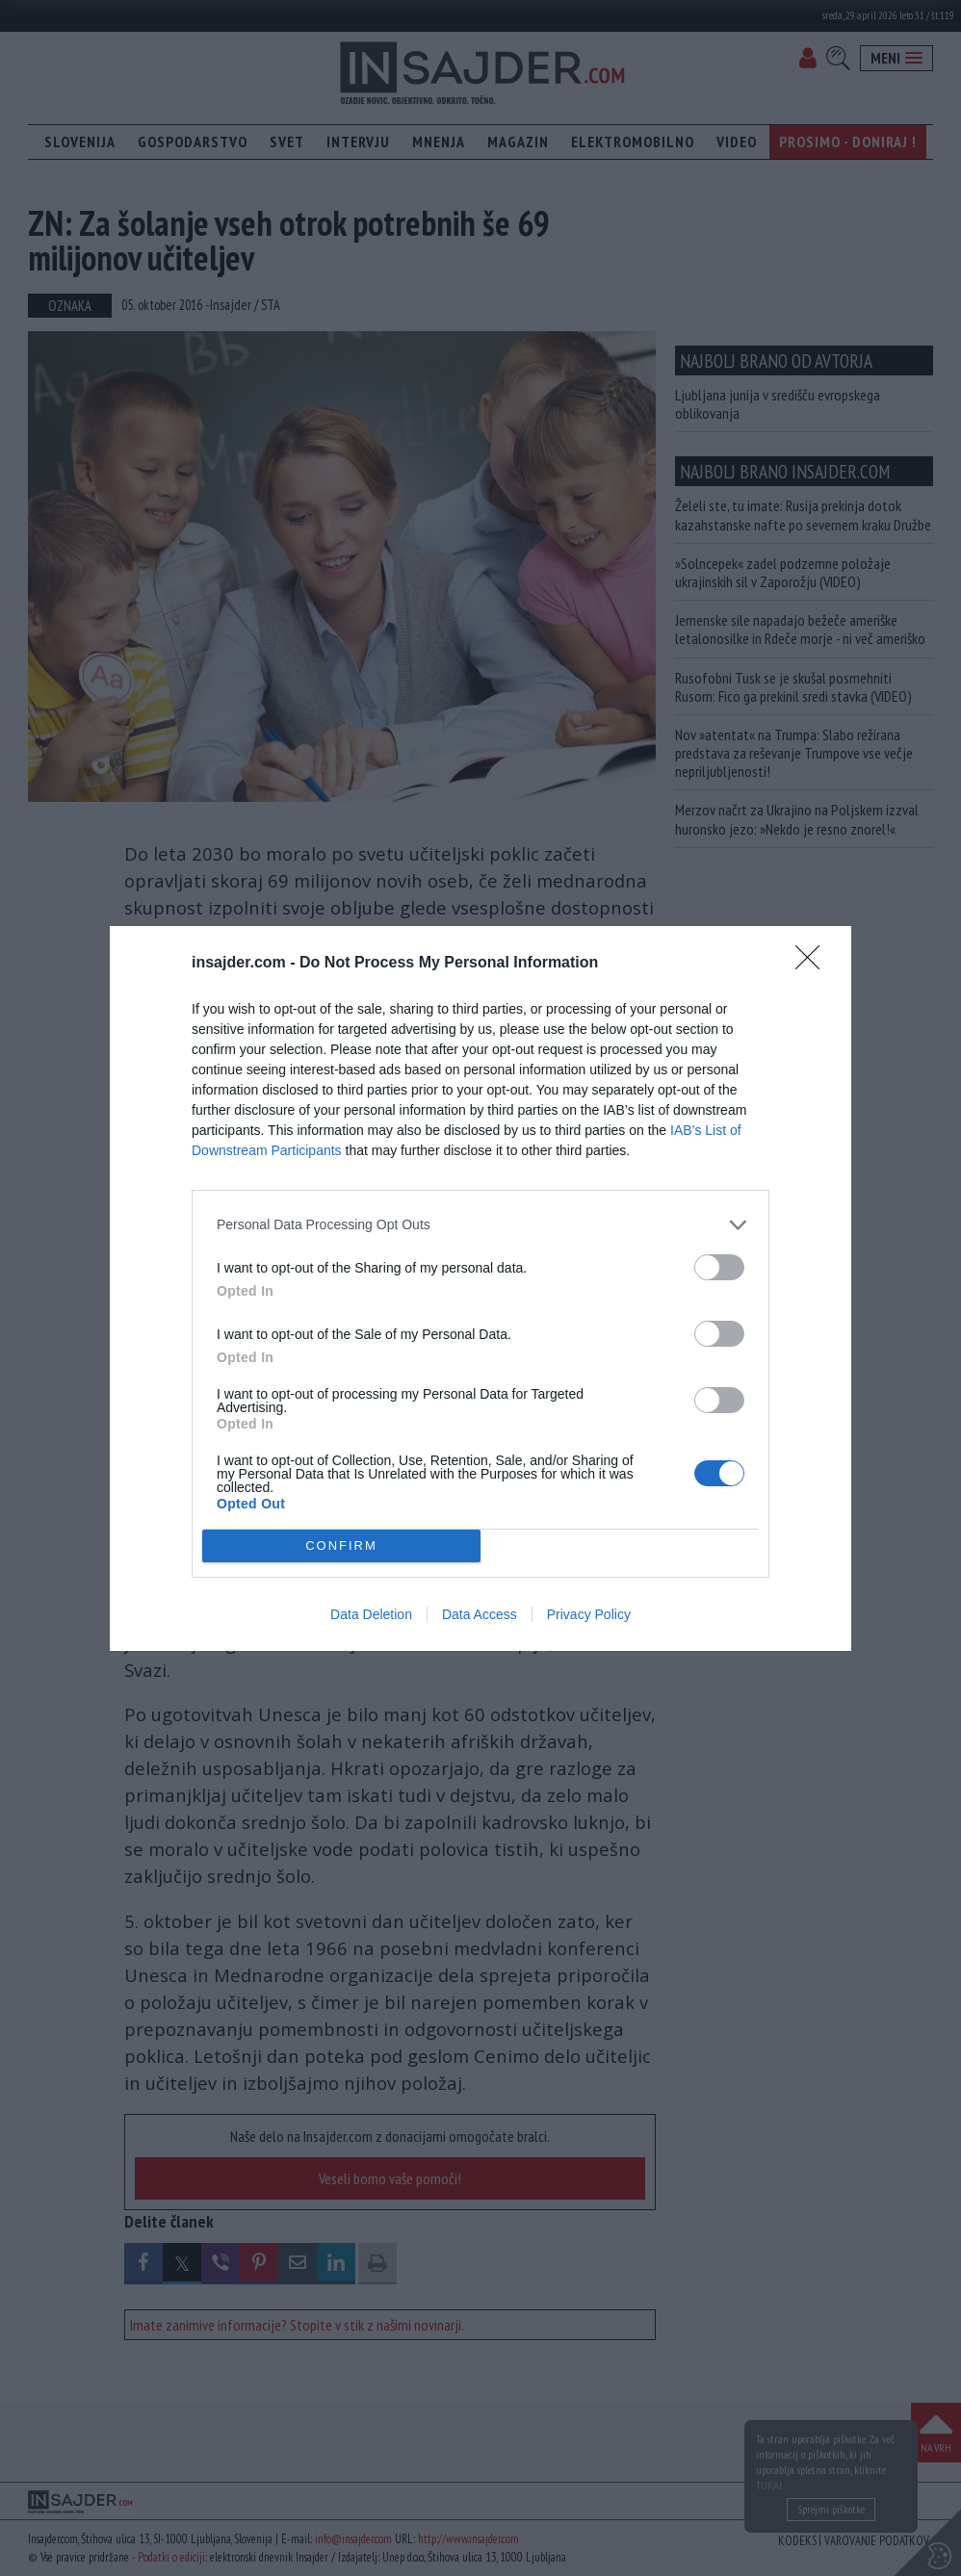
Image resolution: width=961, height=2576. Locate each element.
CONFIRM (341, 1544)
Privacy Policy (589, 1614)
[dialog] (480, 1288)
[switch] (719, 1267)
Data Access (479, 1614)
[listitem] (480, 1225)
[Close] (813, 963)
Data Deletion (371, 1614)
